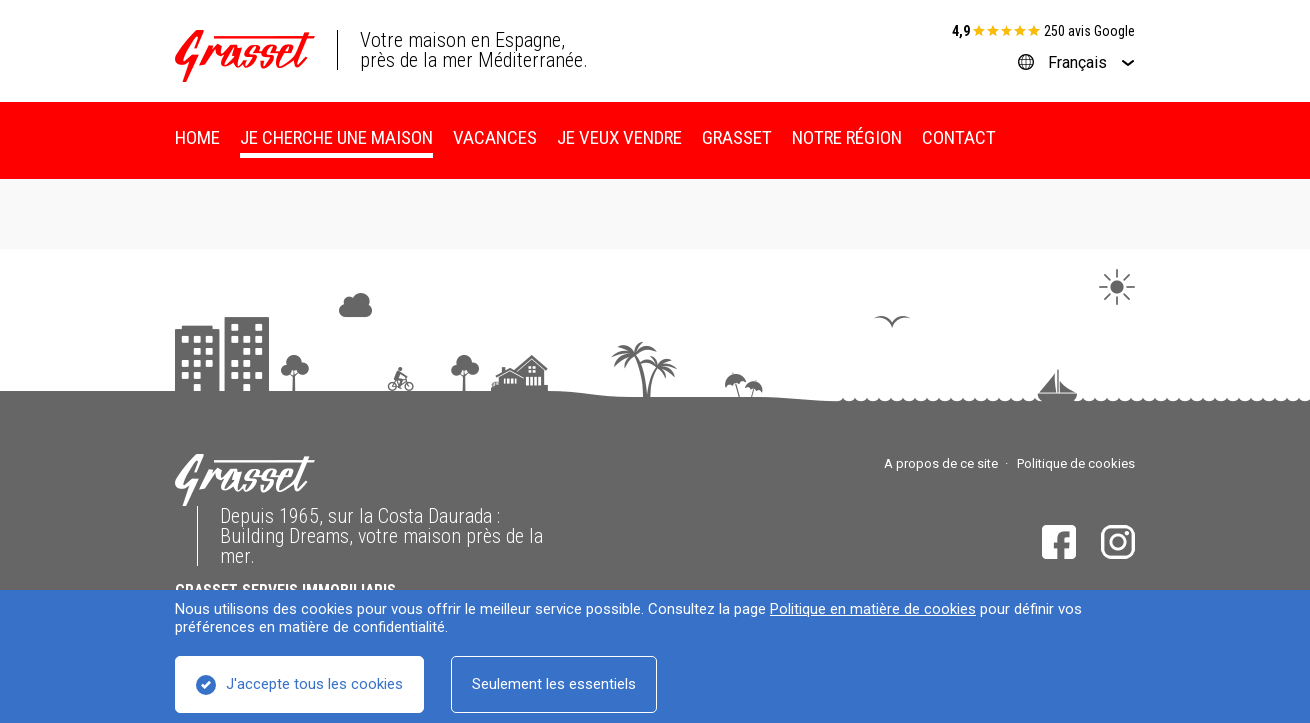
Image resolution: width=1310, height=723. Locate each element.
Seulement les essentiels (554, 684)
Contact (959, 137)
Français (1077, 62)
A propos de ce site (941, 463)
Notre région (847, 137)
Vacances (495, 137)
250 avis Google (1089, 31)
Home (197, 137)
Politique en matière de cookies (873, 609)
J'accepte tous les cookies (314, 684)
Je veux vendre (619, 137)
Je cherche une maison (336, 137)
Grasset (737, 137)
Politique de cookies (1076, 463)
